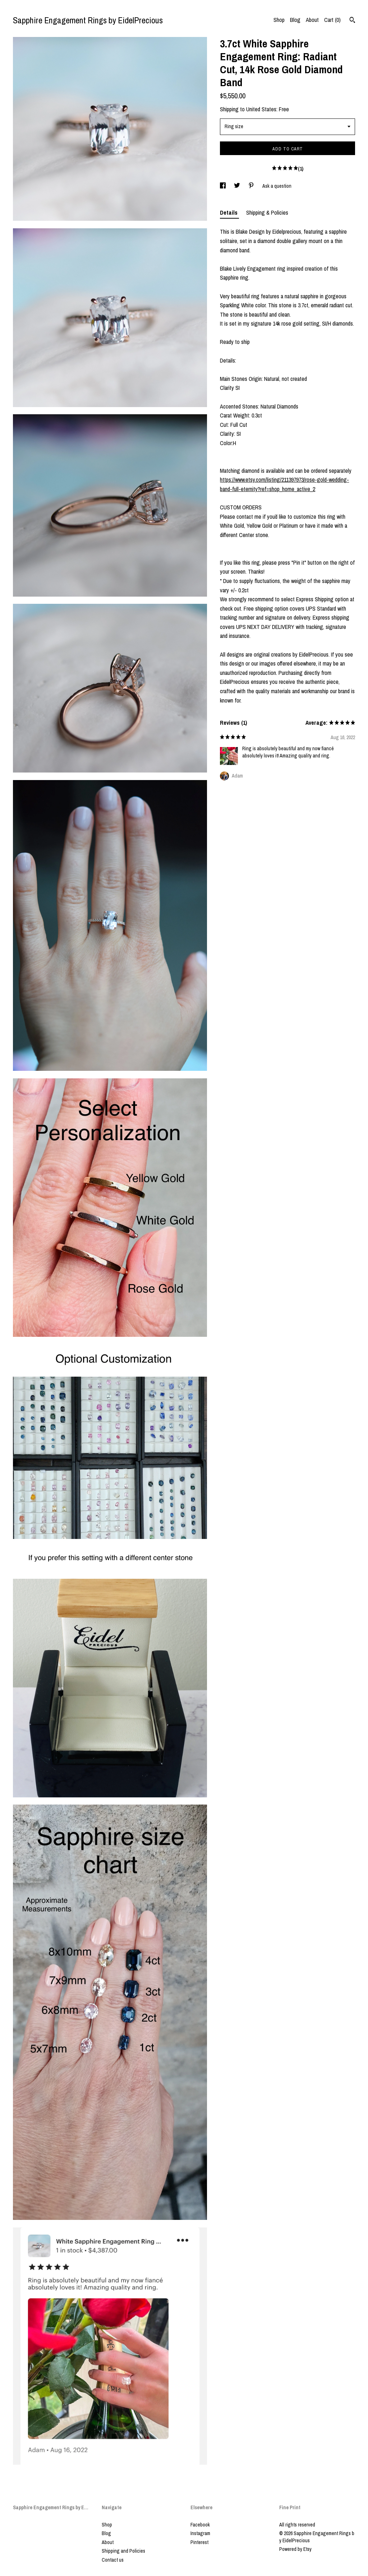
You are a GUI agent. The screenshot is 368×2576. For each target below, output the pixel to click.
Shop (279, 20)
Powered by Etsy (295, 2549)
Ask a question (276, 186)
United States (261, 109)
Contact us (113, 2560)
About (312, 20)
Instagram (200, 2533)
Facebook (200, 2524)
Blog (295, 20)
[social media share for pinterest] (251, 186)
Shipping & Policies (267, 212)
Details (229, 212)
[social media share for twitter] (237, 186)
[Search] (352, 21)
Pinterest (199, 2542)
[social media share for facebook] (223, 186)
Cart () (332, 20)
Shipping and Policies (123, 2551)
